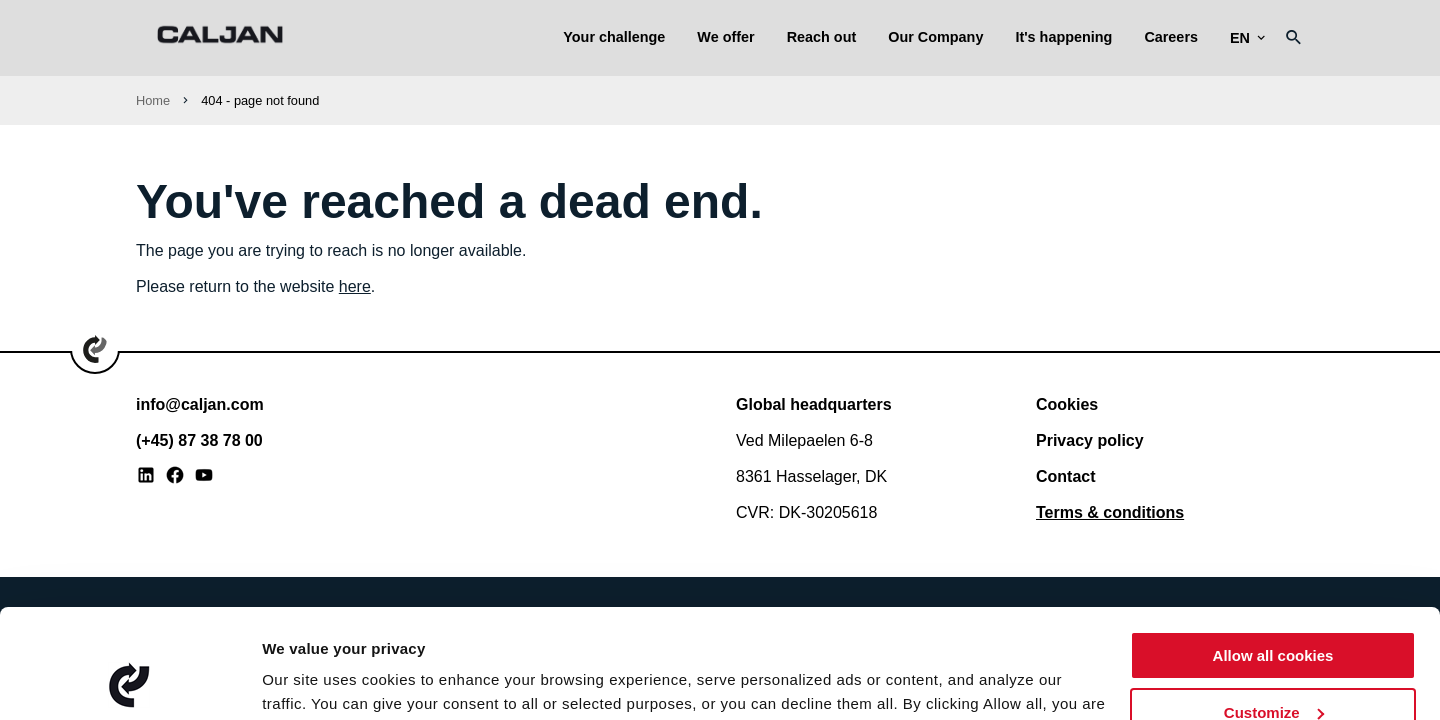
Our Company (935, 37)
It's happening (1063, 37)
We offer (725, 37)
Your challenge (614, 37)
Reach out (822, 37)
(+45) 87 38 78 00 (199, 440)
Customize (1274, 609)
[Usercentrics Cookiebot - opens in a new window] (129, 681)
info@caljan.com (200, 404)
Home (153, 100)
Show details (308, 680)
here (355, 286)
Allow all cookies (1273, 553)
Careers (1171, 37)
